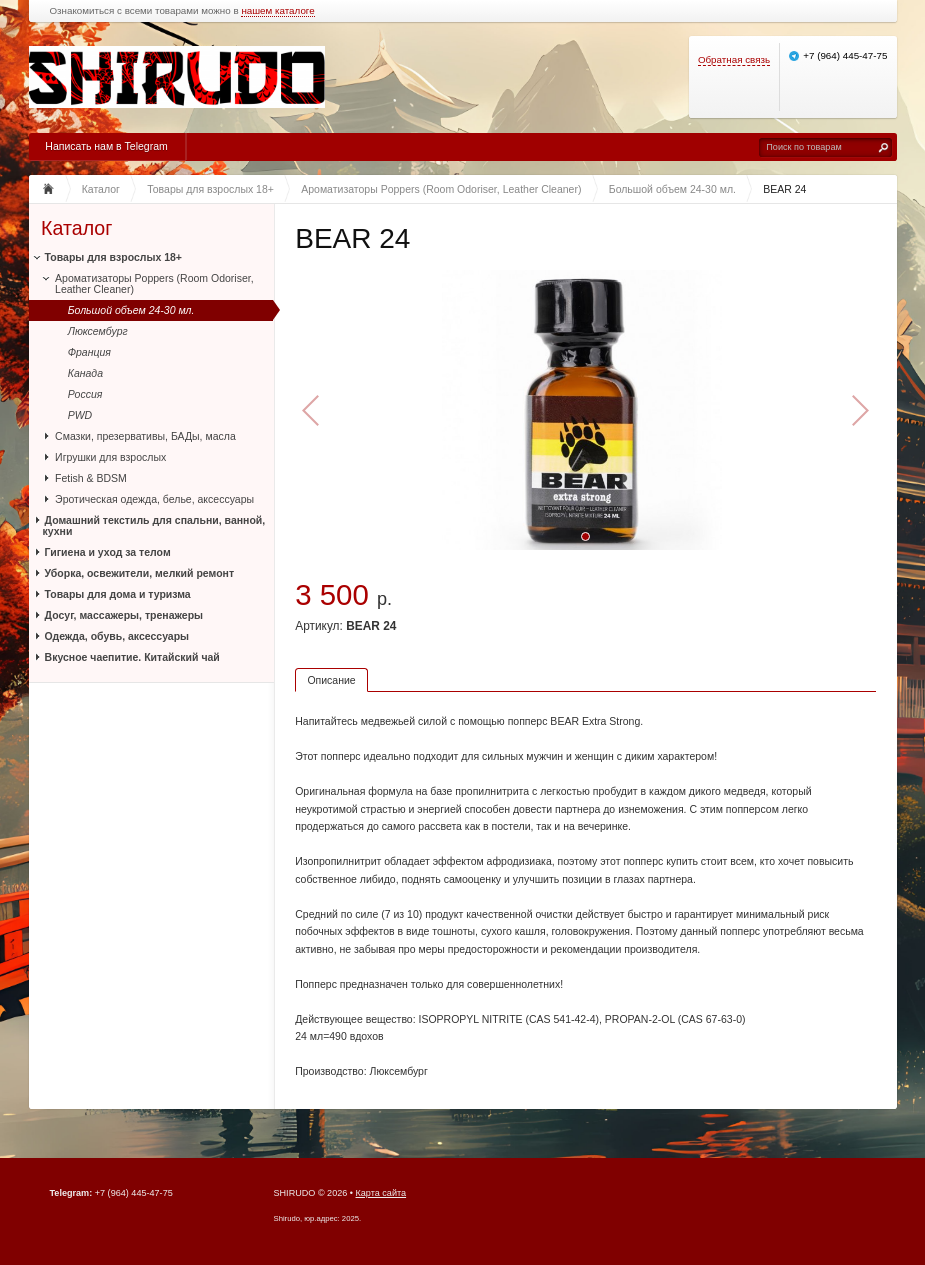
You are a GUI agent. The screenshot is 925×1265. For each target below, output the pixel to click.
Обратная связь (734, 59)
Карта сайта (381, 1193)
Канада (85, 373)
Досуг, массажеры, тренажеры (124, 615)
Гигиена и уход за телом (108, 552)
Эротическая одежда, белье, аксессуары (154, 499)
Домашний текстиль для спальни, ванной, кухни (154, 525)
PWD (80, 415)
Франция (89, 352)
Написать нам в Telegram (106, 146)
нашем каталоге (277, 11)
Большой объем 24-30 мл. (131, 310)
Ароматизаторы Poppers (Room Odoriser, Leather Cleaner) (154, 283)
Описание (331, 680)
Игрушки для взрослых (110, 457)
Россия (85, 394)
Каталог (76, 228)
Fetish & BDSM (91, 478)
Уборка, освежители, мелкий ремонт (140, 573)
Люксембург (98, 331)
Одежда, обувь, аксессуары (117, 636)
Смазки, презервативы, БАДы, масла (145, 436)
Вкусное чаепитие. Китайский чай (132, 657)
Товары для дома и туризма (118, 594)
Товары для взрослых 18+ (113, 257)
